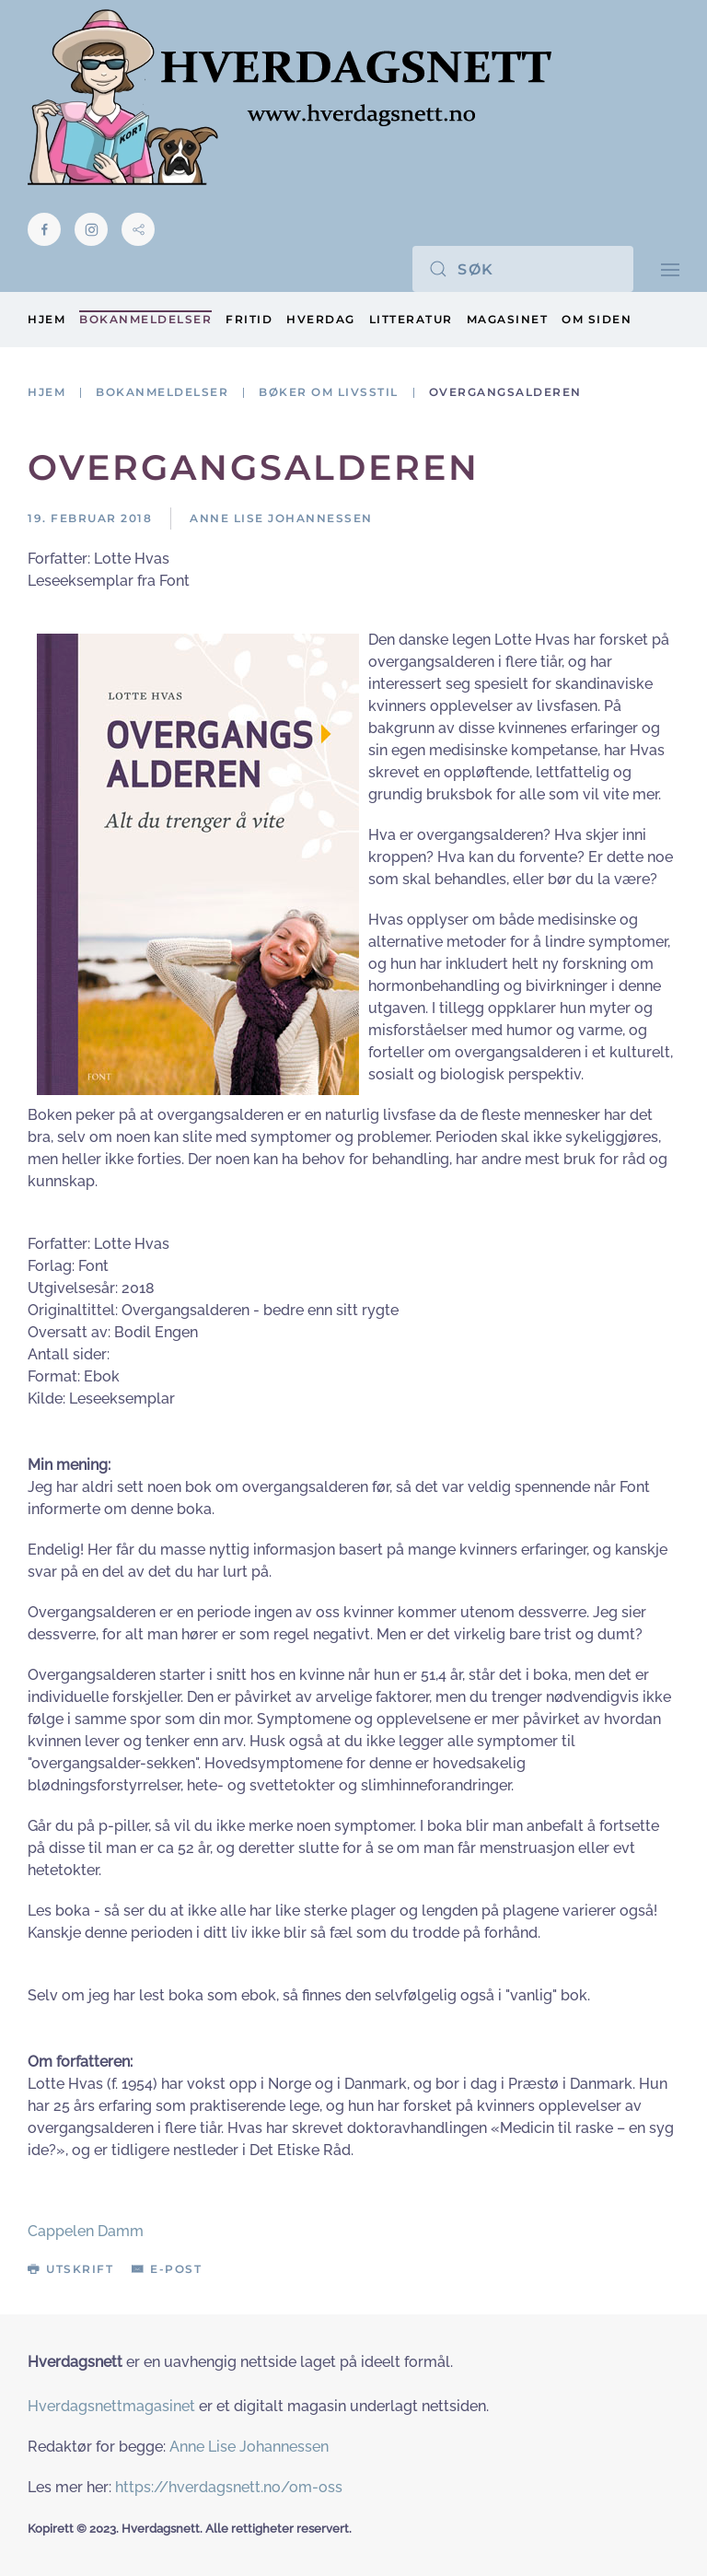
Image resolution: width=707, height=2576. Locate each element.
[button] (670, 268)
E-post (167, 2269)
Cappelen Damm (86, 2231)
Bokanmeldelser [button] (145, 319)
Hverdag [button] (320, 319)
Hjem (46, 319)
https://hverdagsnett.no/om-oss (228, 2487)
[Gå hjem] (289, 97)
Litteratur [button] (411, 319)
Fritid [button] (249, 319)
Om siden (597, 319)
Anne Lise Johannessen (249, 2446)
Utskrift (70, 2269)
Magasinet (508, 319)
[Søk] (522, 269)
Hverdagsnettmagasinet (111, 2406)
